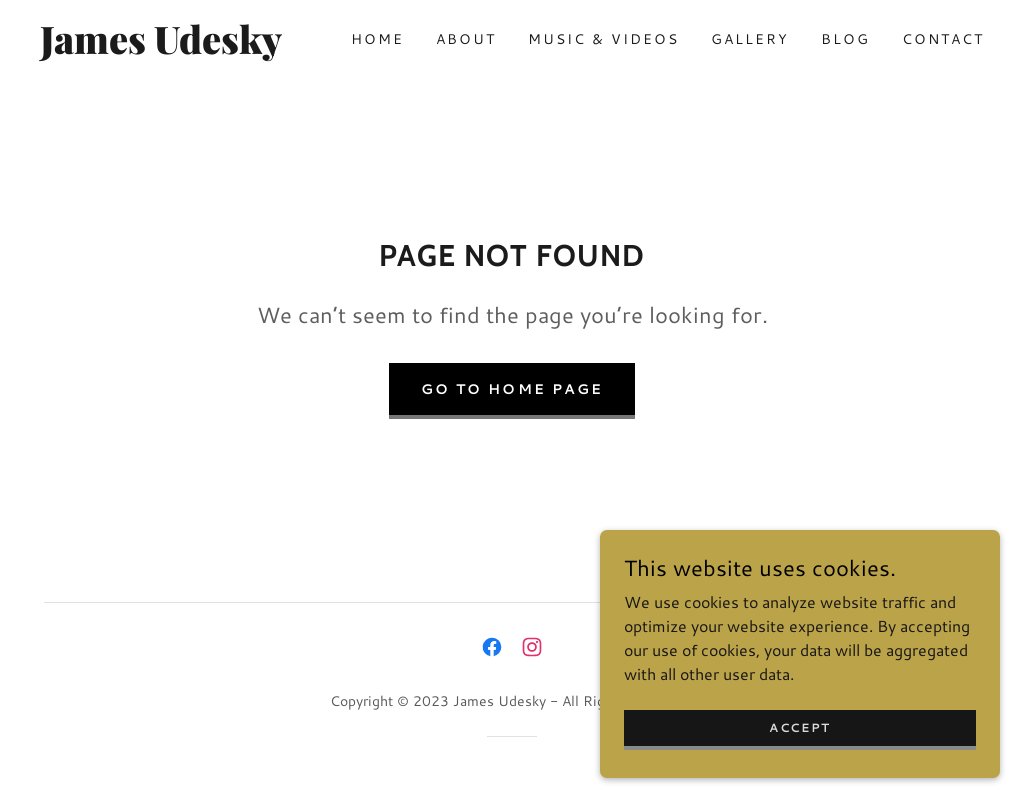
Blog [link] (845, 39)
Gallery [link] (750, 39)
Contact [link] (943, 39)
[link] (165, 47)
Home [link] (377, 39)
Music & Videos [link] (603, 39)
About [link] (466, 39)
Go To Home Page (511, 389)
